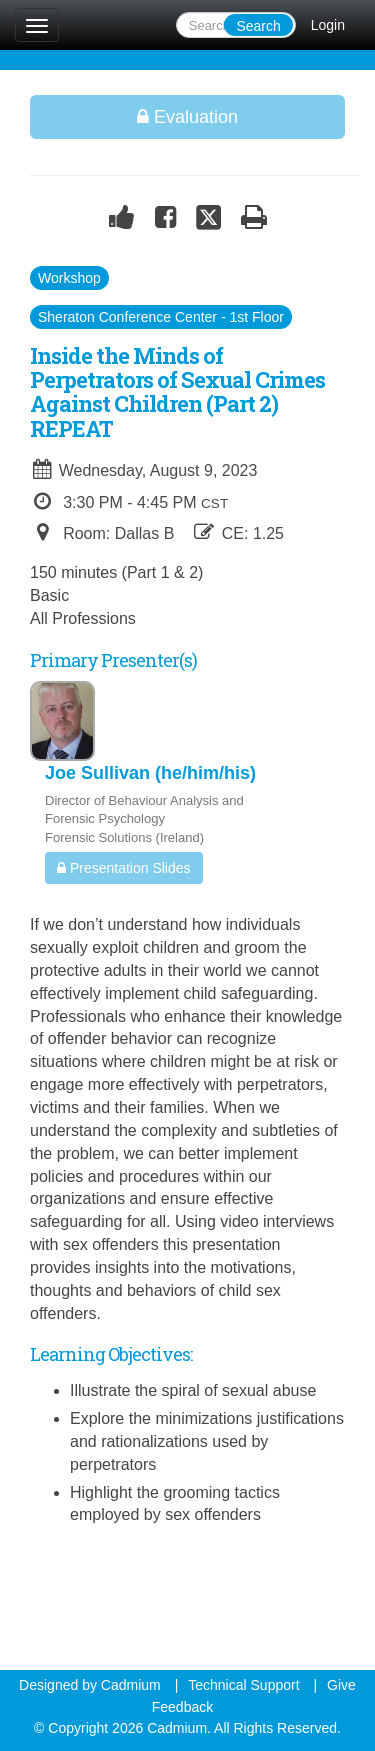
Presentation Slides (124, 868)
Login (328, 25)
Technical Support (243, 1685)
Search (258, 26)
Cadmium (131, 1685)
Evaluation (187, 117)
